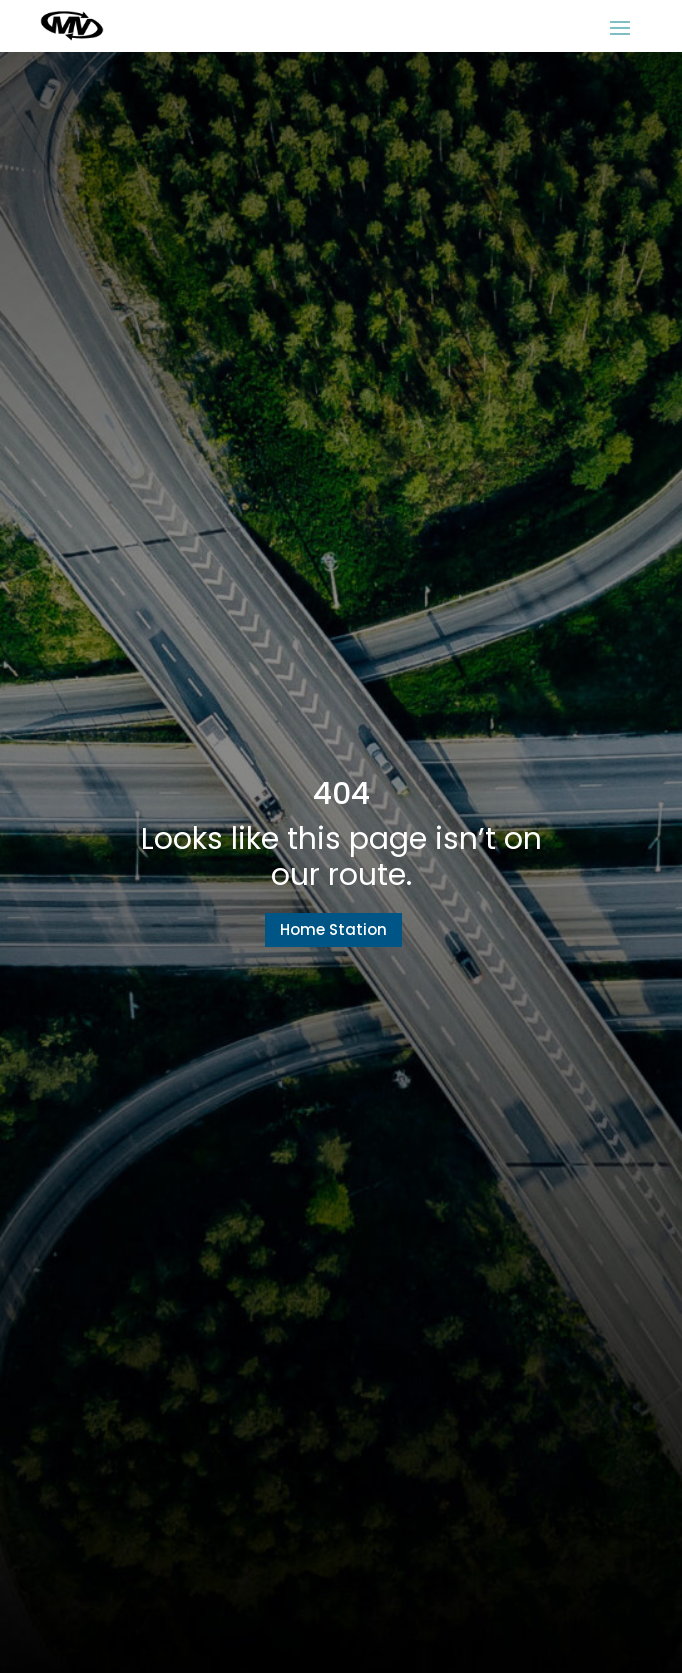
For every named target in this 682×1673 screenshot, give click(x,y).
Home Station (333, 929)
